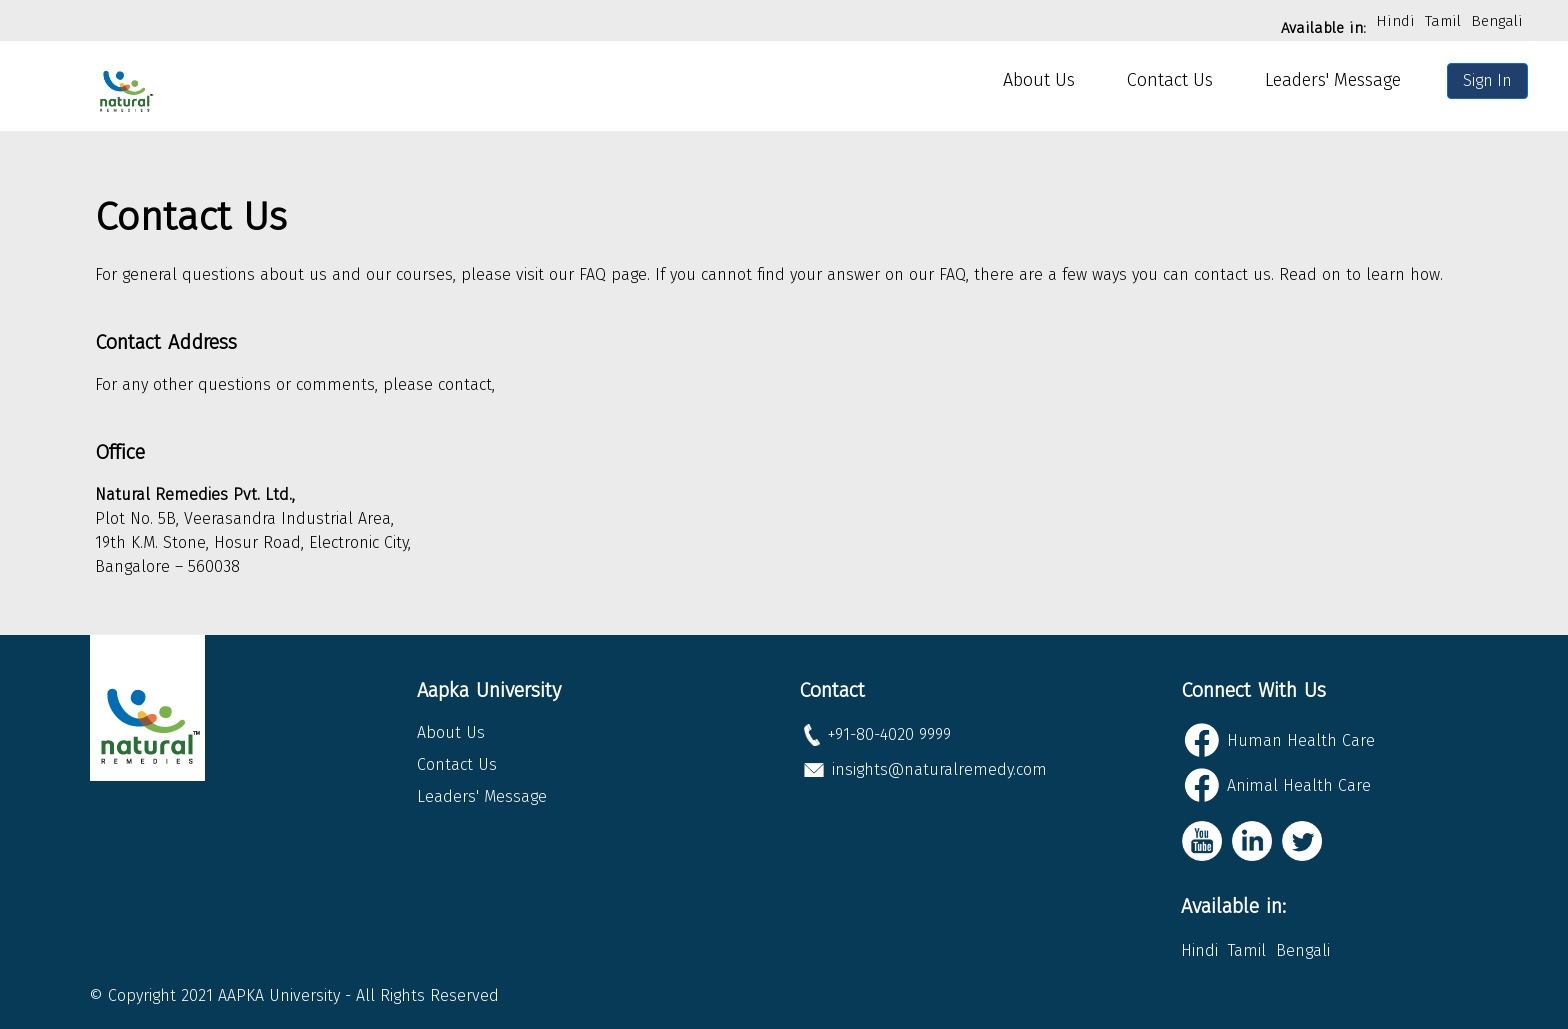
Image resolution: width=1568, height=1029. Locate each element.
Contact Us (1170, 80)
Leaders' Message (1333, 80)
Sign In (1487, 80)
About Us (1039, 80)
